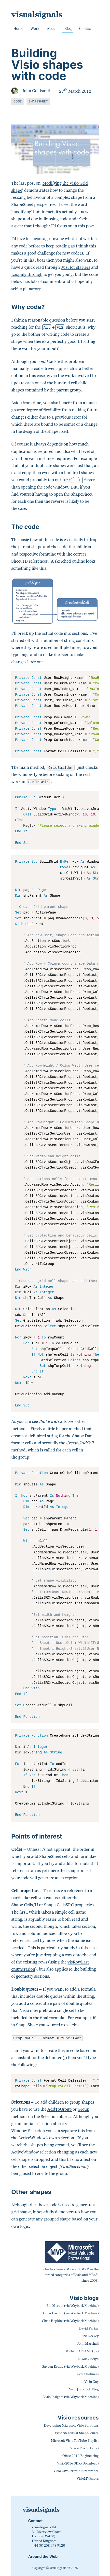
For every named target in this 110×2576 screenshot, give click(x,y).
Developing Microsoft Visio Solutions (71, 2425)
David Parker (89, 2329)
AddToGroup (59, 2109)
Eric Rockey (90, 2336)
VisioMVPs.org (88, 2479)
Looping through (26, 274)
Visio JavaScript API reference (76, 2471)
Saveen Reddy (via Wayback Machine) (70, 2366)
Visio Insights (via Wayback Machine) (71, 2397)
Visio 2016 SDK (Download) (78, 2463)
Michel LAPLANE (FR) (82, 2351)
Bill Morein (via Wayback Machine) (72, 2306)
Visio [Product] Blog (84, 2389)
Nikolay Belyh (88, 2359)
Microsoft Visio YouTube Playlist (75, 2440)
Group (83, 2109)
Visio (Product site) (84, 2448)
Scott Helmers (88, 2374)
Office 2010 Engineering (80, 2456)
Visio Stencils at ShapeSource (77, 2433)
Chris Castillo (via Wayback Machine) (71, 2313)
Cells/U (31, 1904)
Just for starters (75, 267)
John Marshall (88, 2344)
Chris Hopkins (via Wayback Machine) (70, 2321)
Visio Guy (91, 2382)
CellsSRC (65, 1904)
